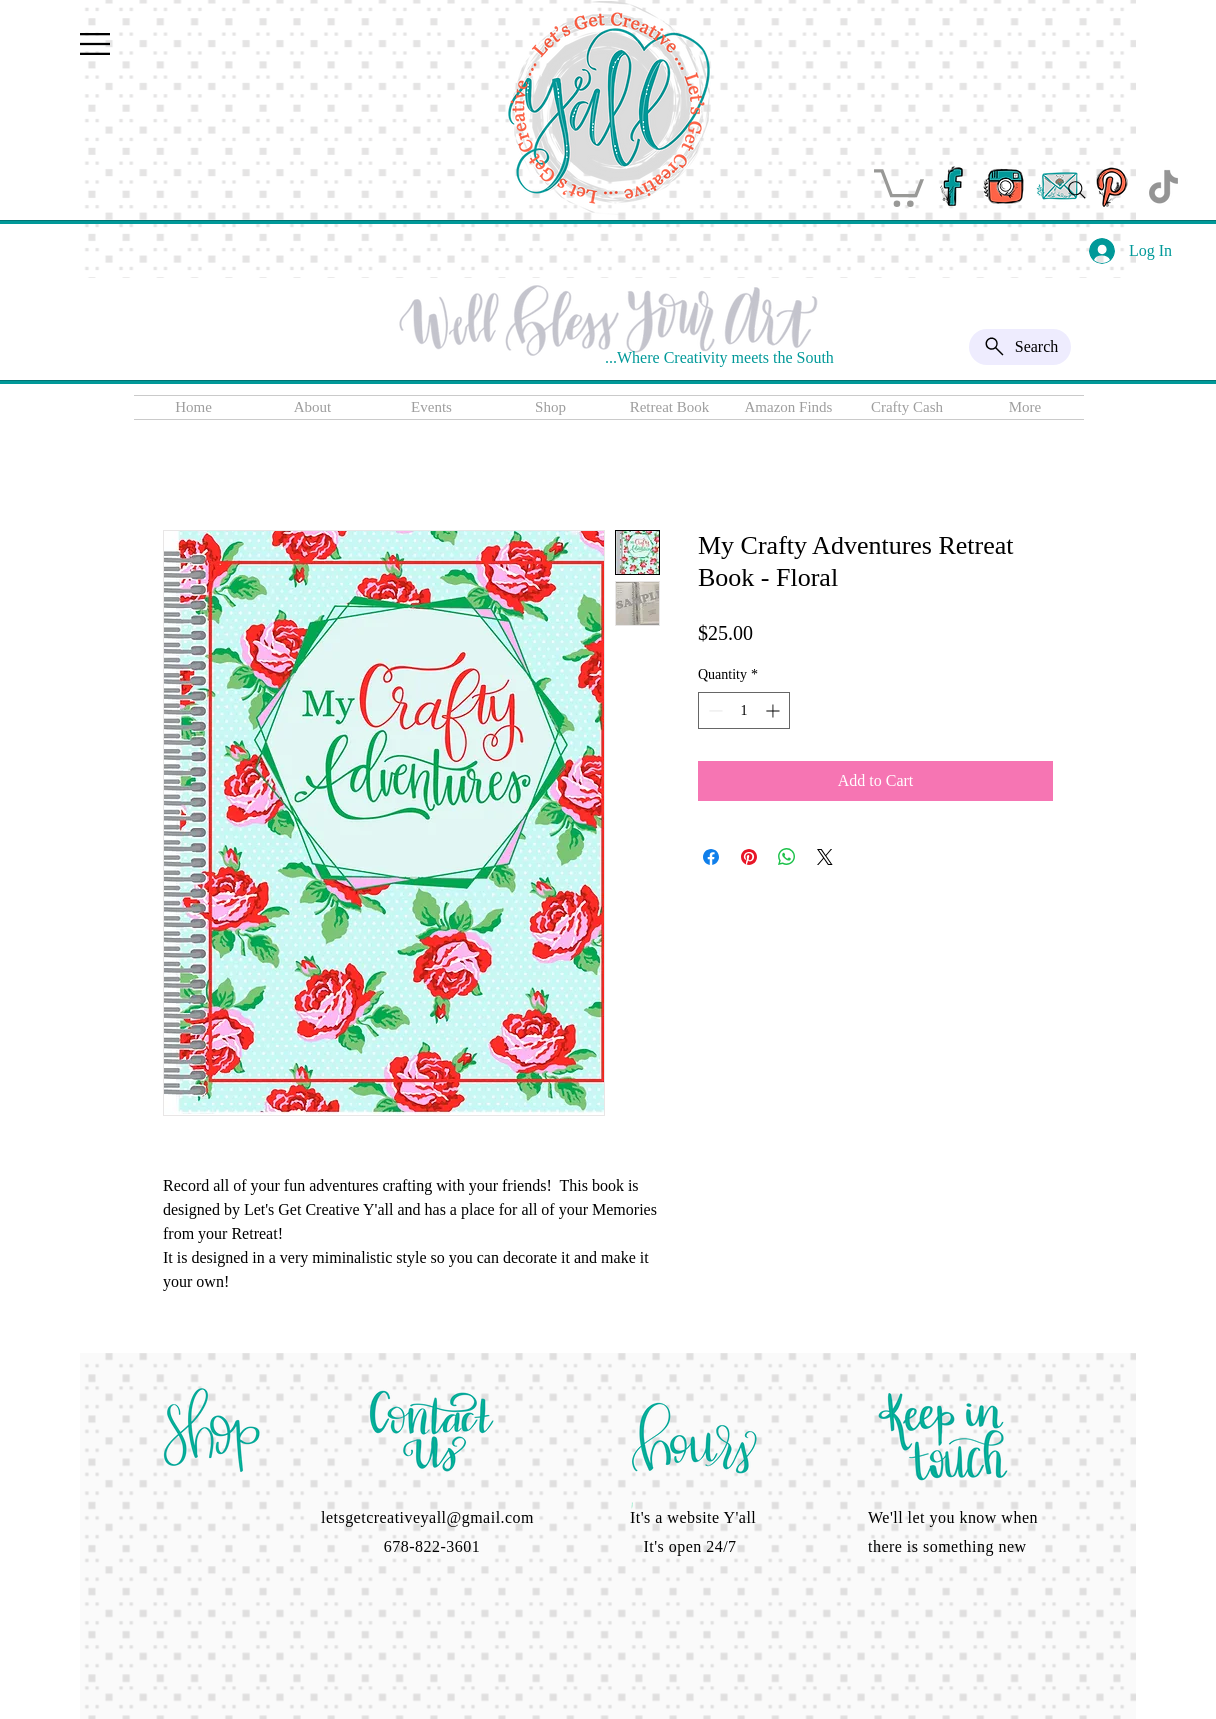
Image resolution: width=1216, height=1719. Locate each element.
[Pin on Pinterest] (749, 857)
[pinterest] (1110, 186)
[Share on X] (825, 857)
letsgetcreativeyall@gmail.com (427, 1517)
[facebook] (951, 186)
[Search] (1077, 190)
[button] (95, 44)
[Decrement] (713, 710)
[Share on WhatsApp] (787, 857)
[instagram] (1004, 186)
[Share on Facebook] (711, 857)
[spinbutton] (744, 710)
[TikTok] (1163, 186)
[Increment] (774, 710)
